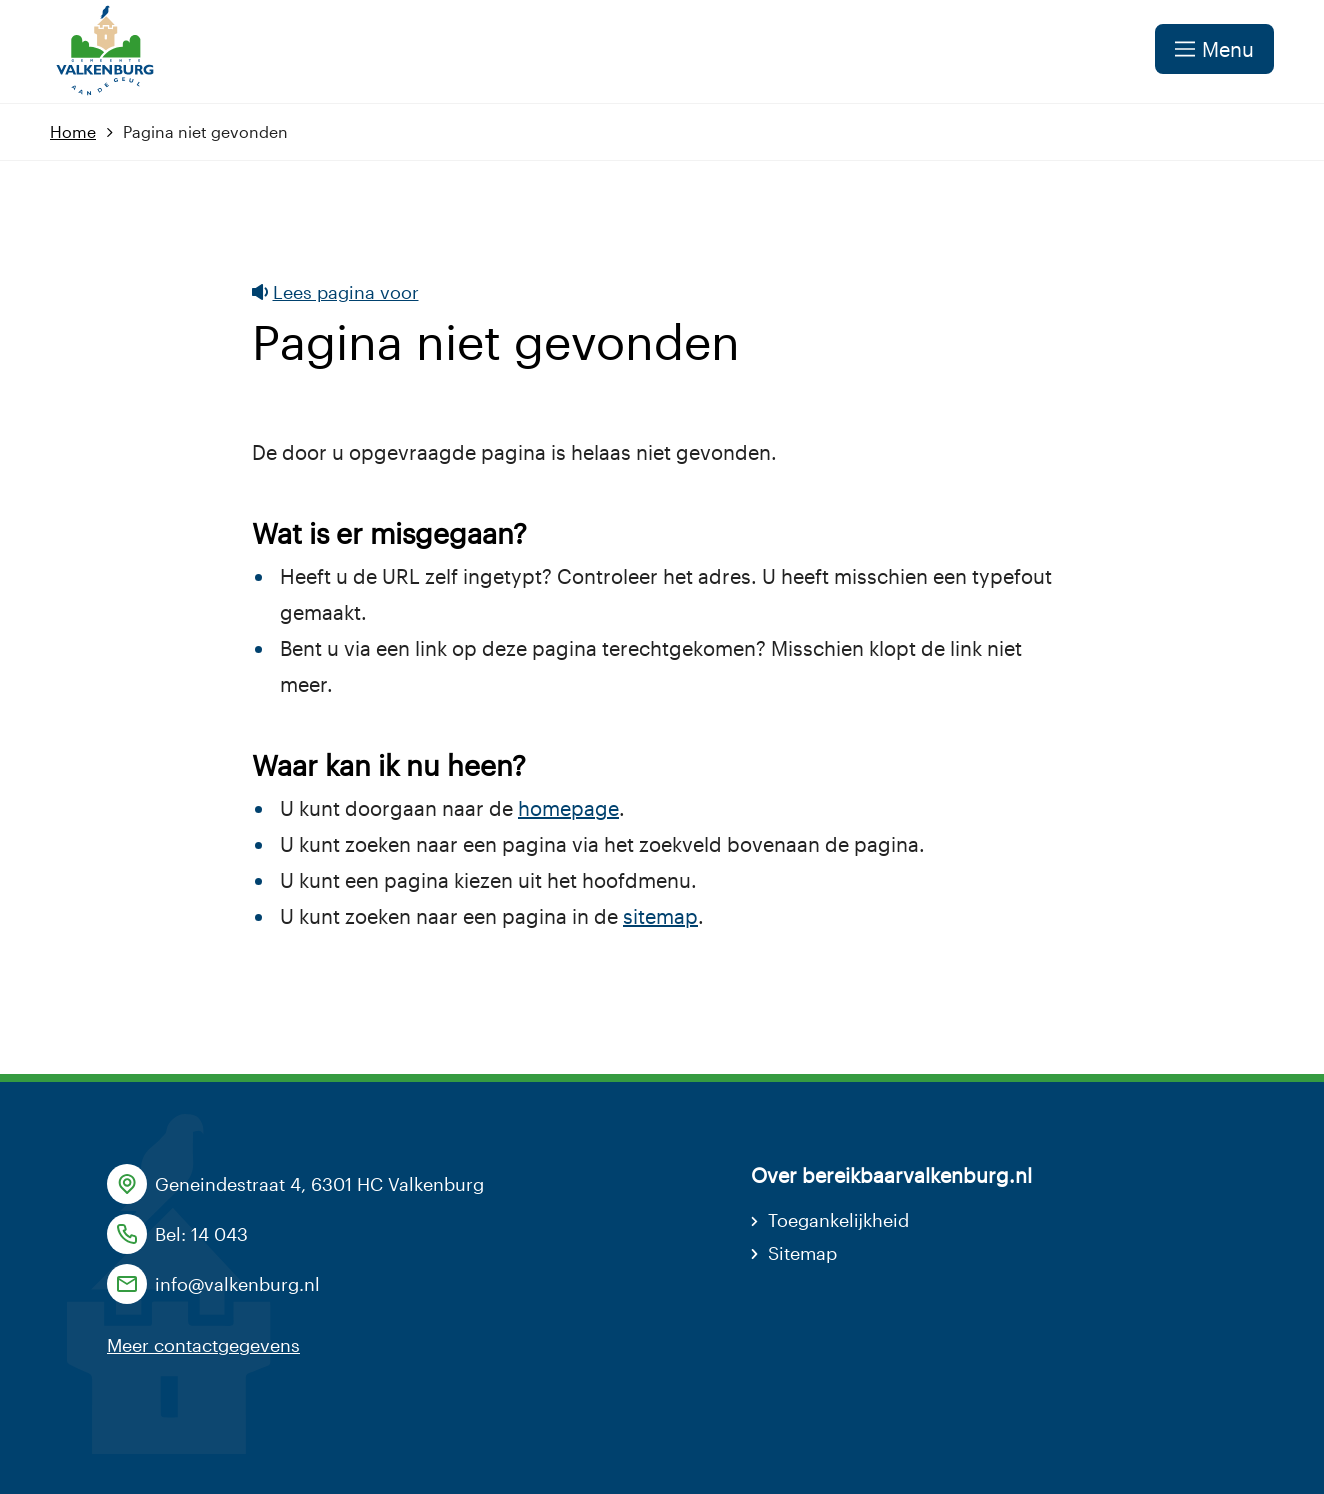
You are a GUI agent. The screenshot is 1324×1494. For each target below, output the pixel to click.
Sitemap (802, 1253)
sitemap (660, 916)
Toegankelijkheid (838, 1220)
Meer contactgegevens (203, 1345)
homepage (568, 808)
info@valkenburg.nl (237, 1284)
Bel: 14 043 (201, 1234)
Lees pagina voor (335, 292)
